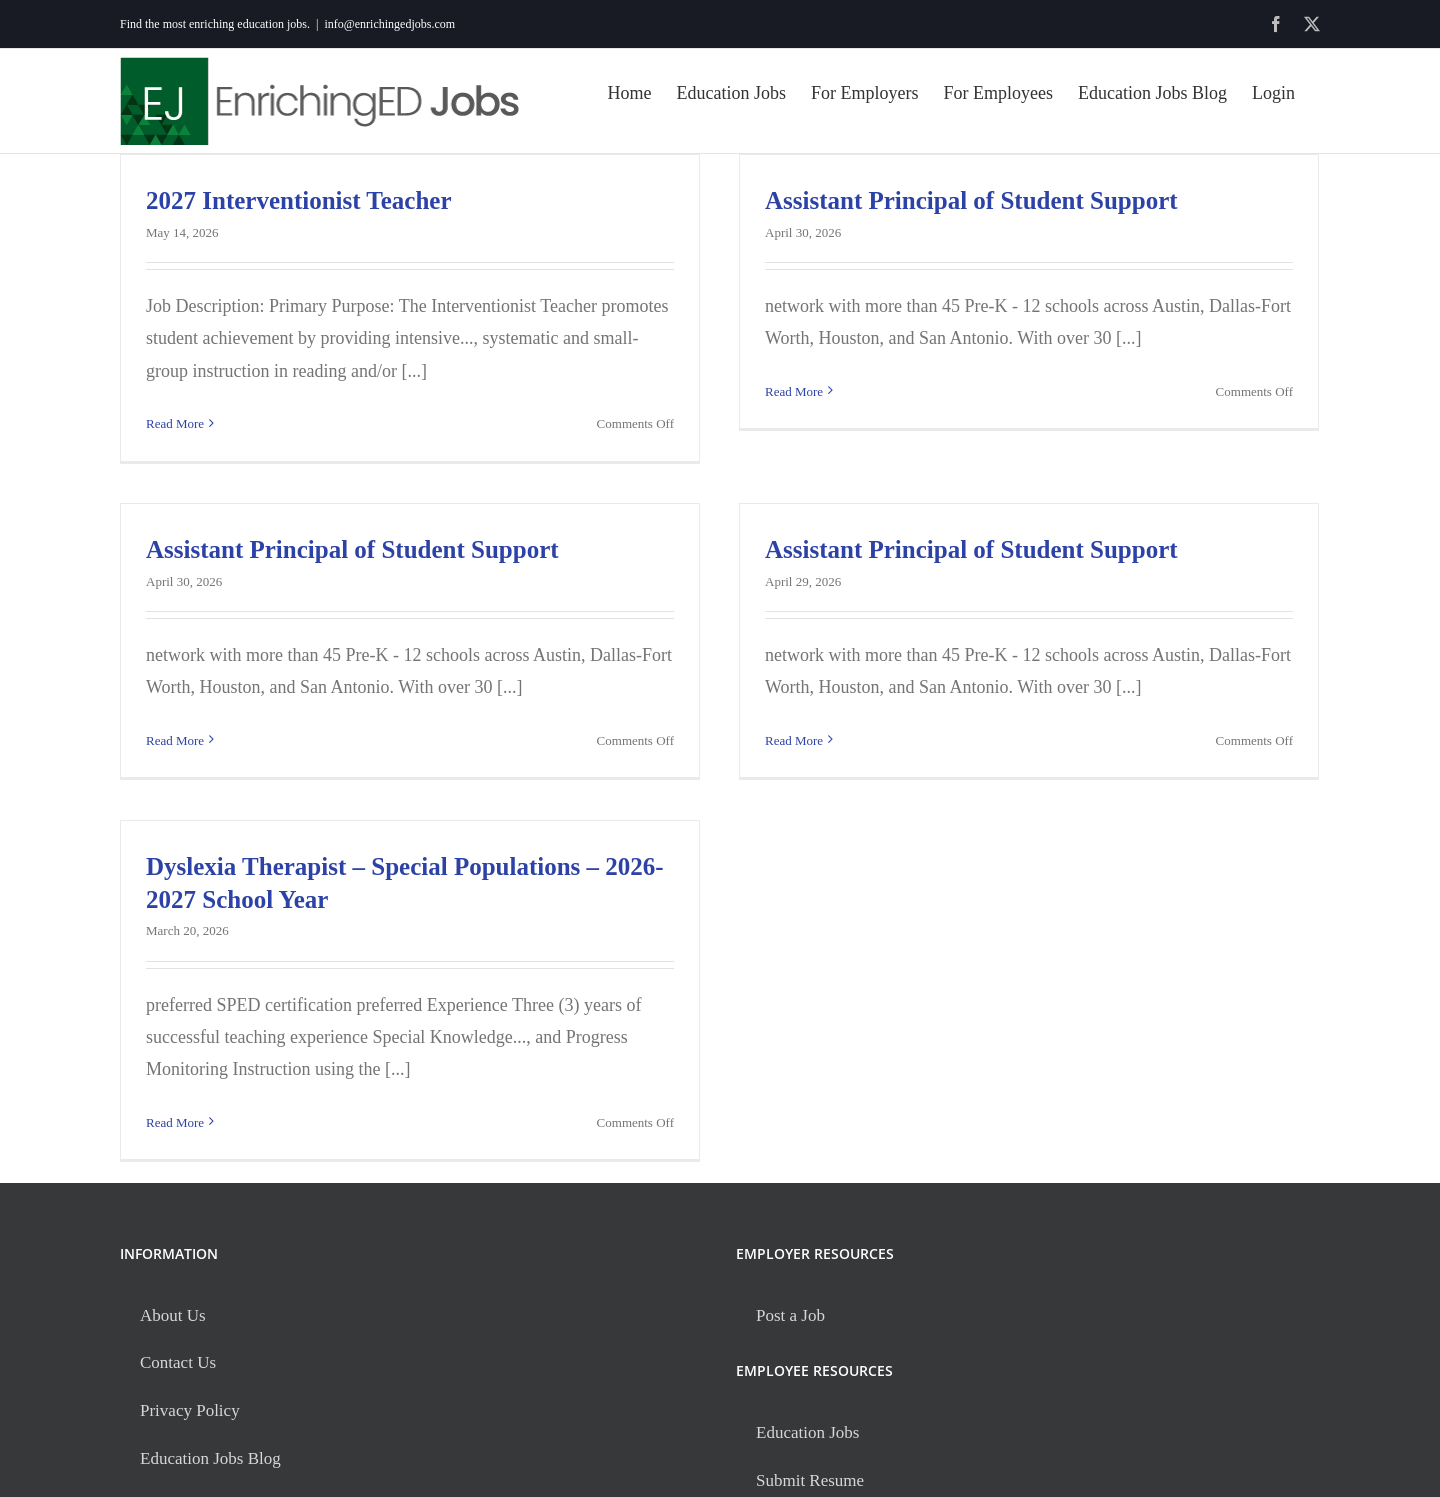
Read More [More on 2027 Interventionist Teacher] (175, 423)
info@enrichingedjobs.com (389, 24)
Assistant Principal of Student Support (971, 200)
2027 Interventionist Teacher (299, 200)
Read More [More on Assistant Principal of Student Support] (794, 423)
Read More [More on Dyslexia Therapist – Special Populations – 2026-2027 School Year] (175, 1122)
